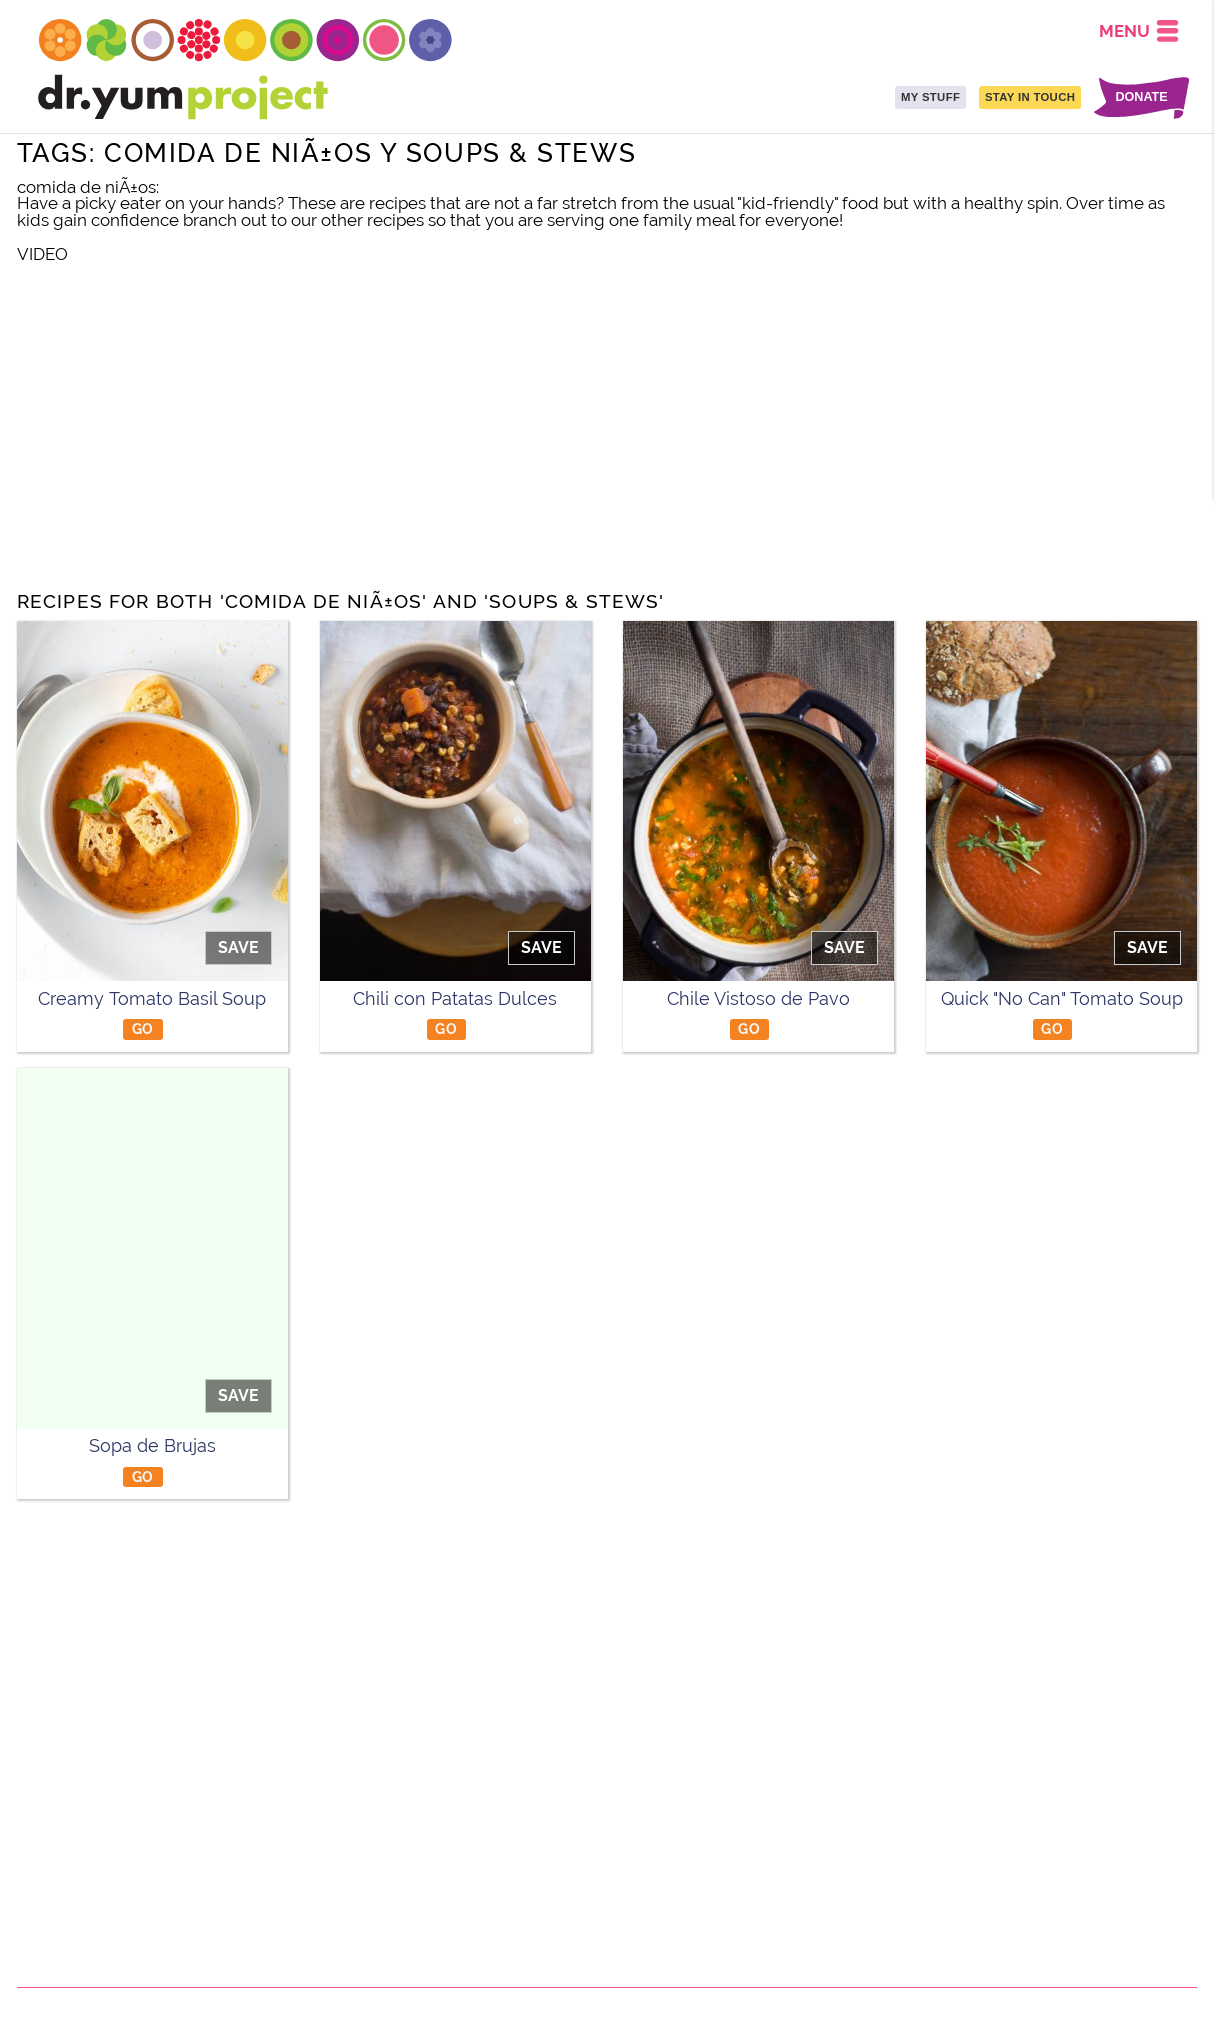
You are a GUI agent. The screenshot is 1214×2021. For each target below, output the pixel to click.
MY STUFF (930, 97)
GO (143, 1028)
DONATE (1141, 97)
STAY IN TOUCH (1030, 97)
